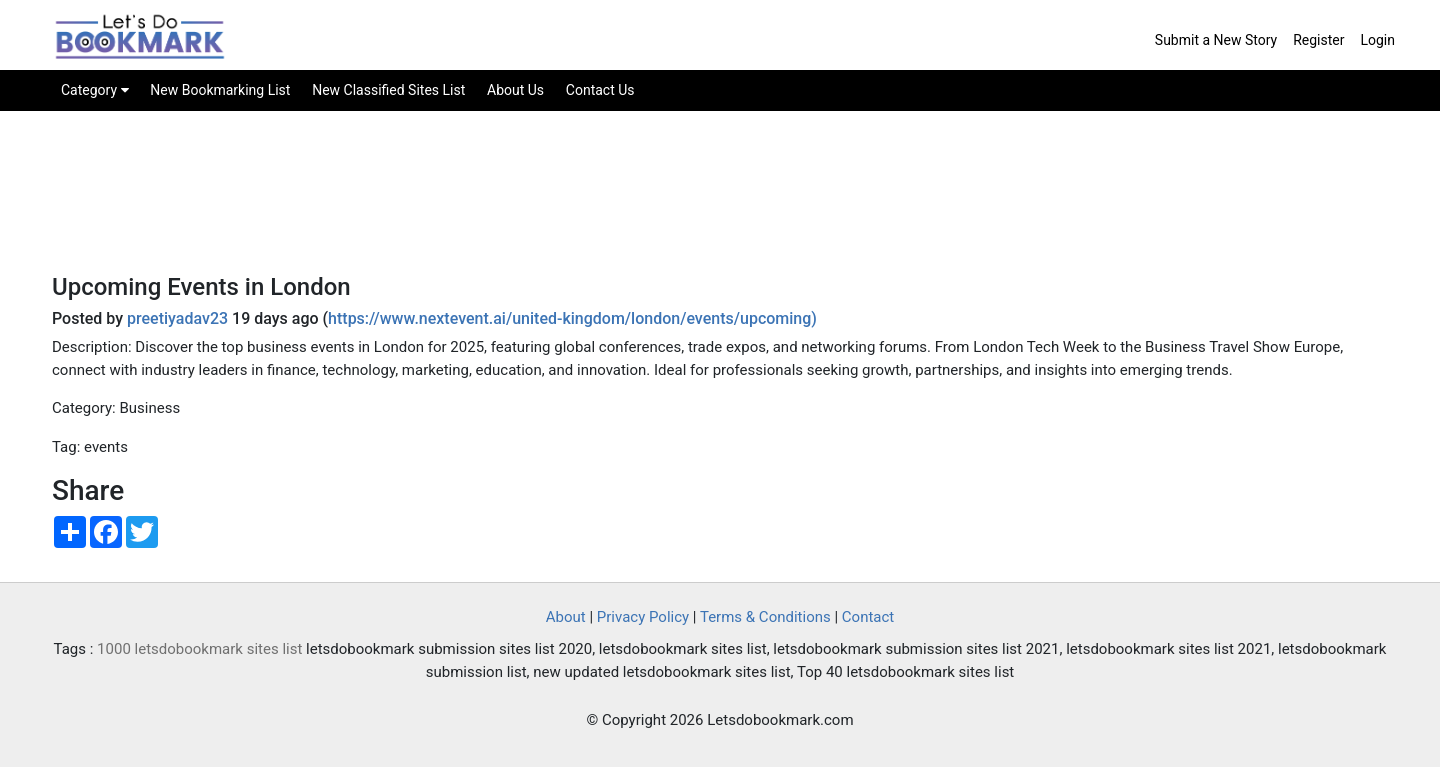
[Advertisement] (720, 206)
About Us (515, 90)
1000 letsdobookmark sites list (199, 649)
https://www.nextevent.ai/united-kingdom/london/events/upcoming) (572, 318)
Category (95, 90)
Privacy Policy (643, 617)
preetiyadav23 (177, 318)
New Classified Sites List (388, 90)
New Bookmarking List (220, 90)
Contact (868, 617)
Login (1377, 40)
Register (1318, 40)
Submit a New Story (1216, 40)
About (566, 617)
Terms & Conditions (765, 617)
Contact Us (600, 90)
